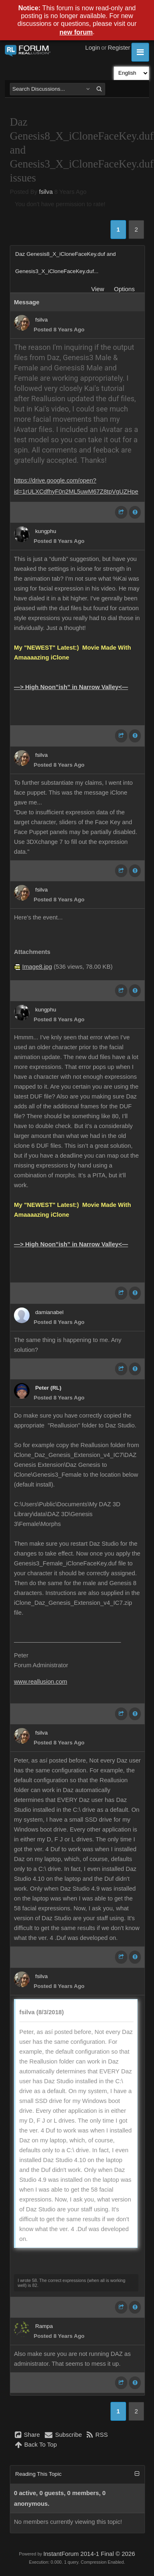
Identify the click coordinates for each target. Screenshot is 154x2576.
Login (92, 47)
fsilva (46, 191)
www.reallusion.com (40, 1681)
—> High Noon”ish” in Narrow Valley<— (71, 687)
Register (119, 47)
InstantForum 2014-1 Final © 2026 (89, 2554)
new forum (76, 32)
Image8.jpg (37, 966)
